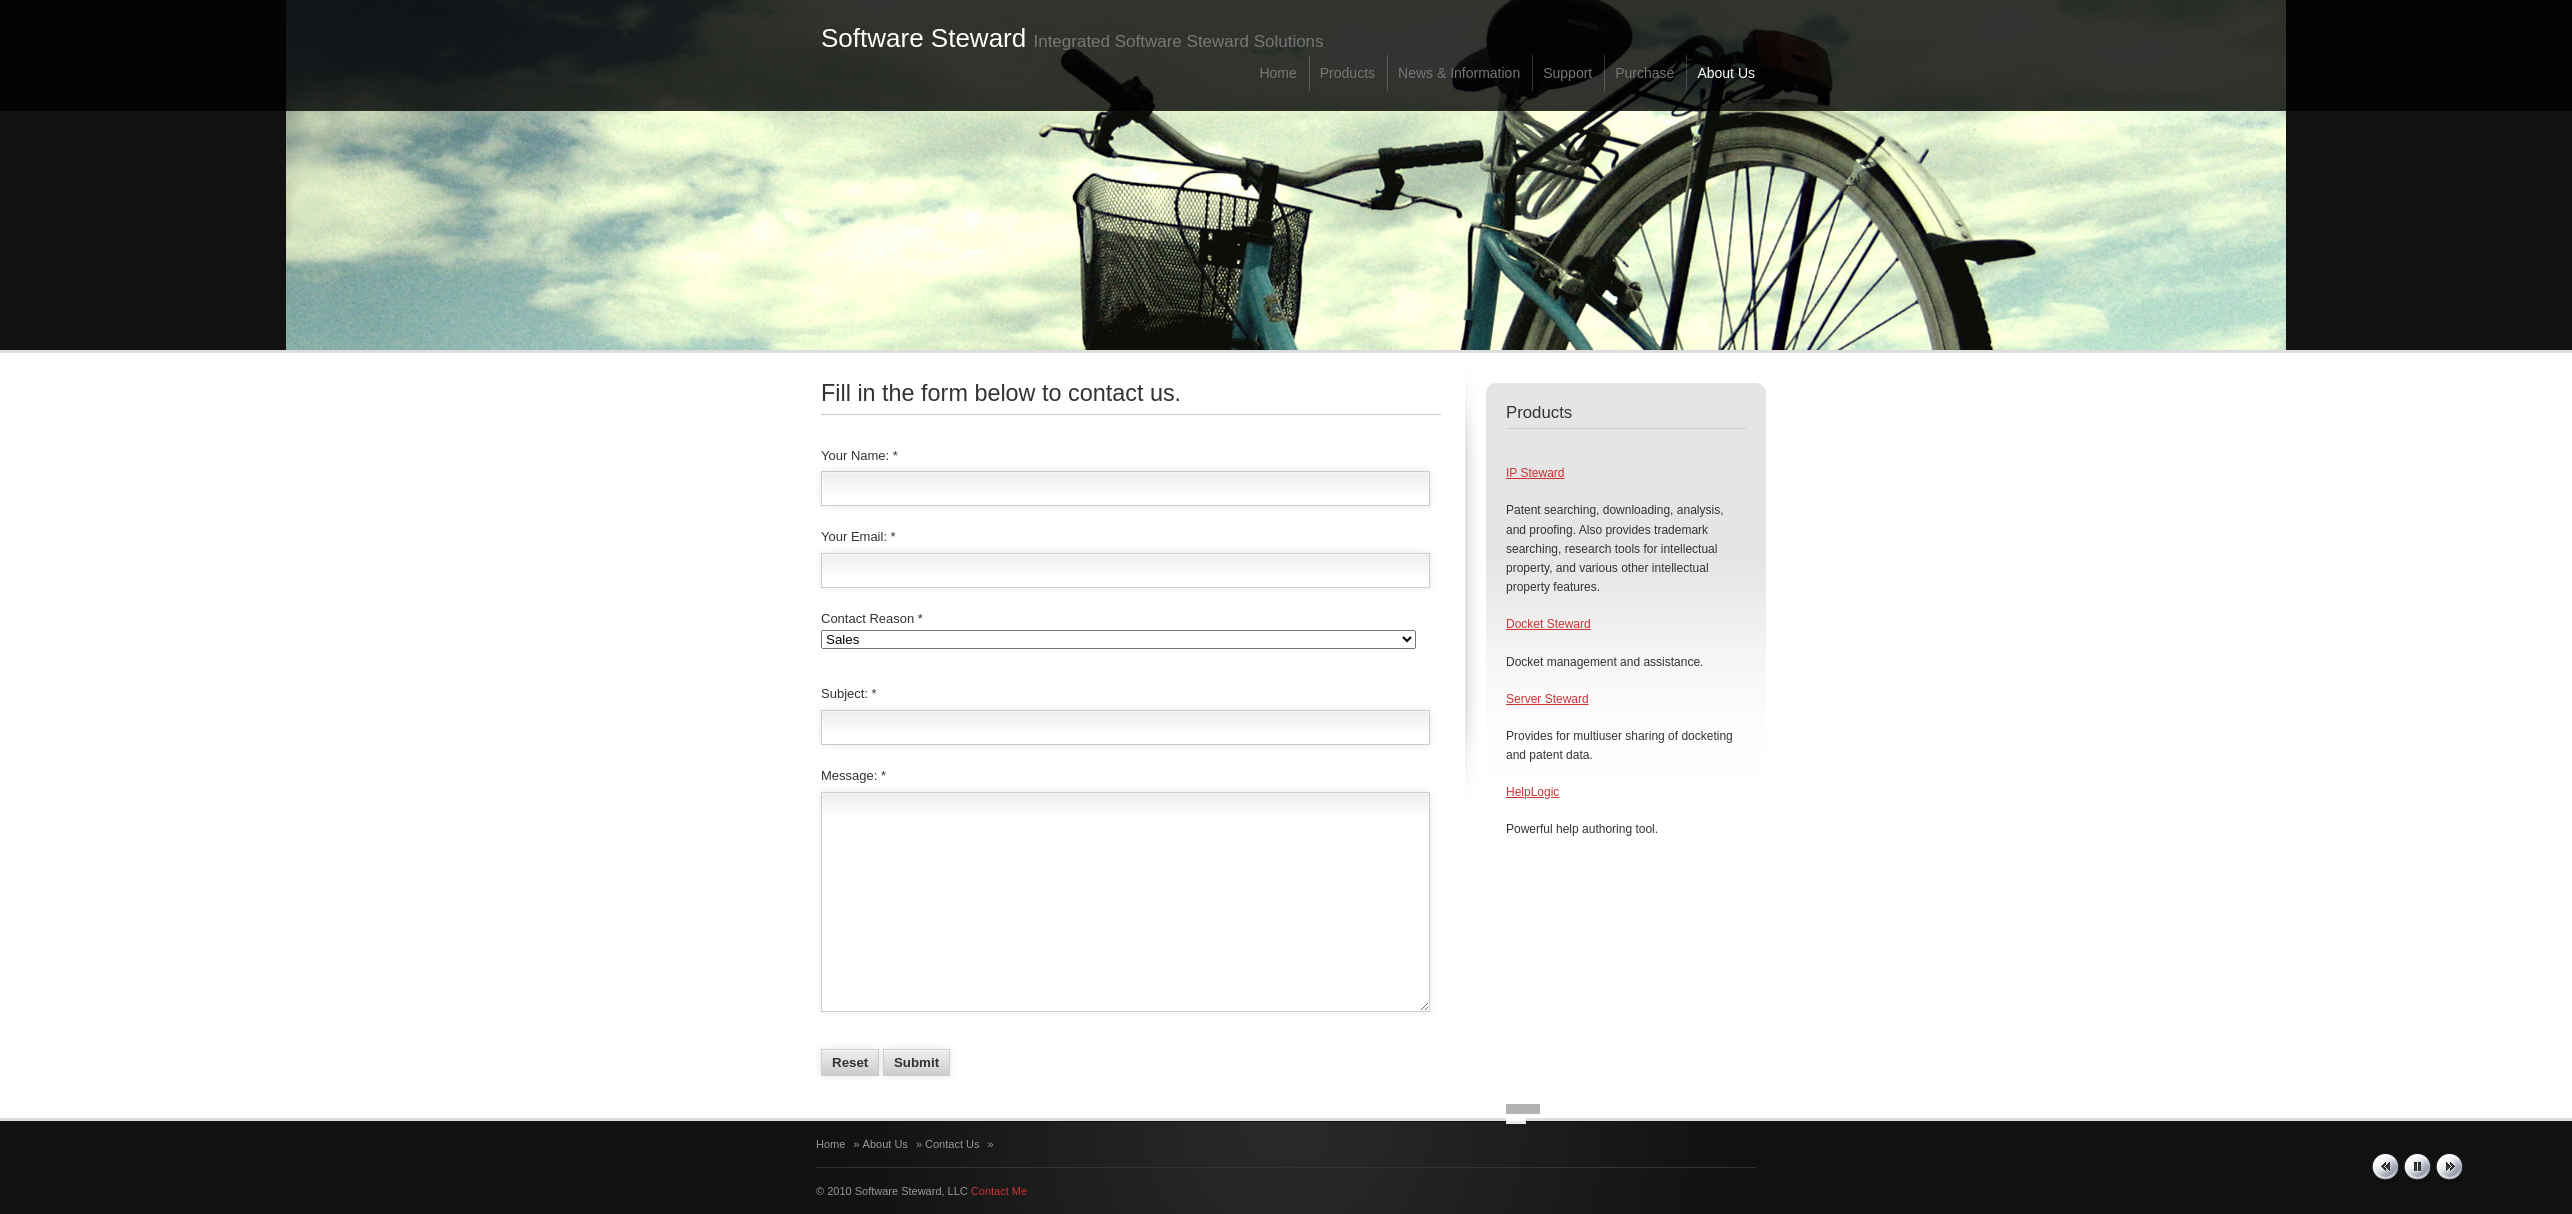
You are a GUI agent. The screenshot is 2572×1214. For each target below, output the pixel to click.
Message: (849, 775)
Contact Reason (867, 618)
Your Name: (855, 455)
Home (1277, 73)
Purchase (1644, 73)
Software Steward (923, 38)
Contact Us (952, 1144)
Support (1567, 73)
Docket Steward (1548, 624)
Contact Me (999, 1191)
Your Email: (854, 536)
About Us (1726, 73)
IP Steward (1535, 473)
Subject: (844, 693)
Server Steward (1547, 699)
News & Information (1459, 73)
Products (1347, 73)
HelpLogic (1532, 792)
